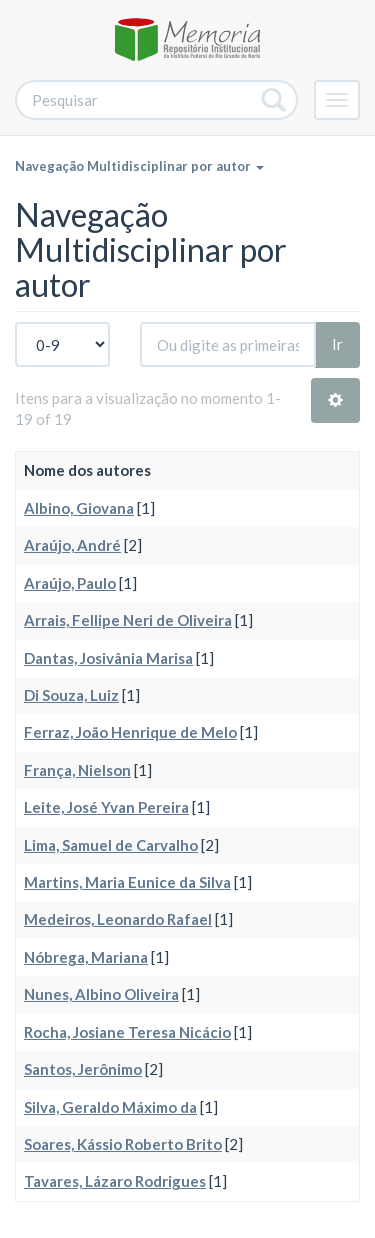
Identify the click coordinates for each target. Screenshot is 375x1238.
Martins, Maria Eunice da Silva (127, 882)
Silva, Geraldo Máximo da (110, 1107)
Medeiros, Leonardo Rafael (118, 919)
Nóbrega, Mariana (86, 957)
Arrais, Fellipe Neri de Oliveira (128, 620)
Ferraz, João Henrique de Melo (130, 732)
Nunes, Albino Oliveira (101, 994)
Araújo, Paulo (70, 583)
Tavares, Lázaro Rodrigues (115, 1181)
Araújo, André (72, 545)
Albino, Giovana (79, 508)
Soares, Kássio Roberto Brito (123, 1144)
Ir (337, 344)
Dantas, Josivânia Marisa (108, 658)
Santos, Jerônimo (83, 1069)
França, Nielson (77, 770)
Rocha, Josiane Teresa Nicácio (127, 1032)
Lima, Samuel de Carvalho (111, 845)
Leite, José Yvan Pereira (106, 807)
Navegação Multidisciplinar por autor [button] (139, 166)
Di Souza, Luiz (71, 695)
